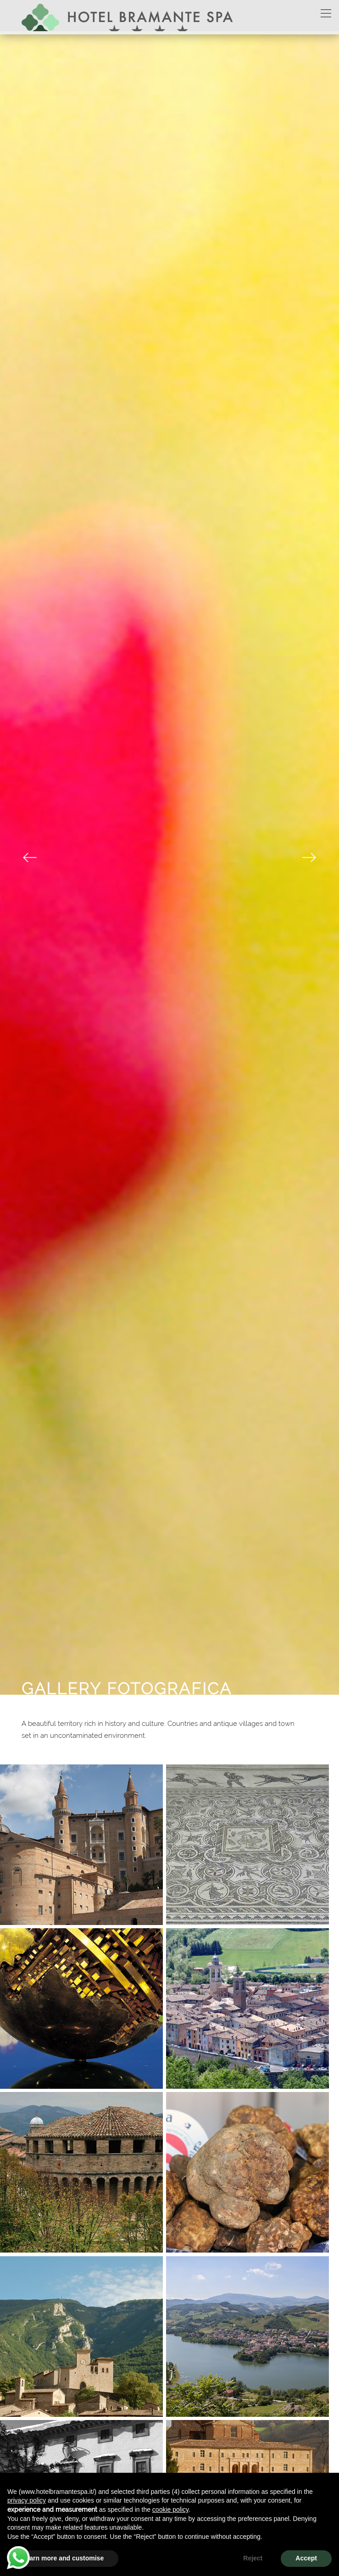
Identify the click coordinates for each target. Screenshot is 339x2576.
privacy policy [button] (26, 2500)
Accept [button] (306, 2558)
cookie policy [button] (170, 2509)
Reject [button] (252, 2558)
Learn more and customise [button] (63, 2558)
